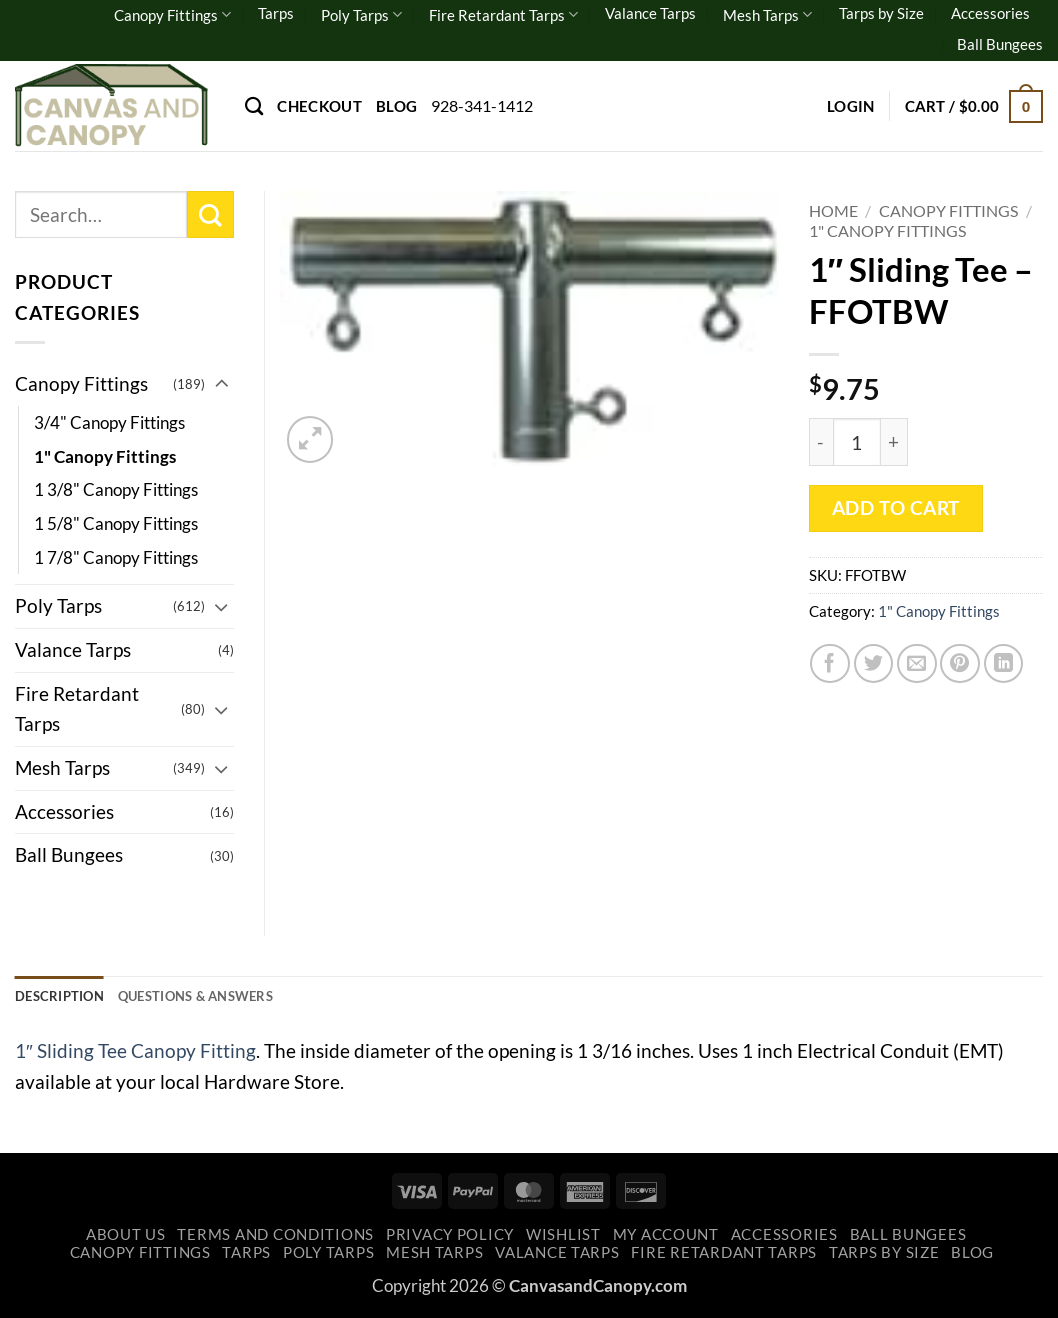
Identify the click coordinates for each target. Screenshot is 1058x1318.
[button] (851, 106)
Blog (396, 106)
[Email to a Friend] (917, 664)
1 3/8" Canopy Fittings (116, 489)
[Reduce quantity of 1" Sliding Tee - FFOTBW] (821, 442)
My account (666, 1238)
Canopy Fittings (172, 14)
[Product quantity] (857, 442)
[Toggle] (222, 384)
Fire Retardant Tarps (503, 14)
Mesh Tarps (767, 14)
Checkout (319, 106)
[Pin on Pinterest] (960, 664)
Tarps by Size (881, 13)
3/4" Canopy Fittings (109, 422)
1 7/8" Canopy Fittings (116, 557)
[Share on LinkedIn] (1004, 664)
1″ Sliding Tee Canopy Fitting (135, 1054)
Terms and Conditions (275, 1238)
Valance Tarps (650, 13)
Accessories (990, 13)
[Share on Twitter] (874, 664)
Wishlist (563, 1238)
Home (833, 210)
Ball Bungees (1000, 44)
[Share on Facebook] (830, 664)
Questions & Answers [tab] (221, 998)
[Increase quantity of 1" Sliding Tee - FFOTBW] (894, 442)
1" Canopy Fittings (887, 230)
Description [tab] (66, 998)
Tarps (276, 13)
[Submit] (210, 214)
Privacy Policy (450, 1238)
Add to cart (896, 508)
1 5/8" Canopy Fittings (116, 523)
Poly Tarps (361, 14)
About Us (126, 1238)
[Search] (254, 106)
